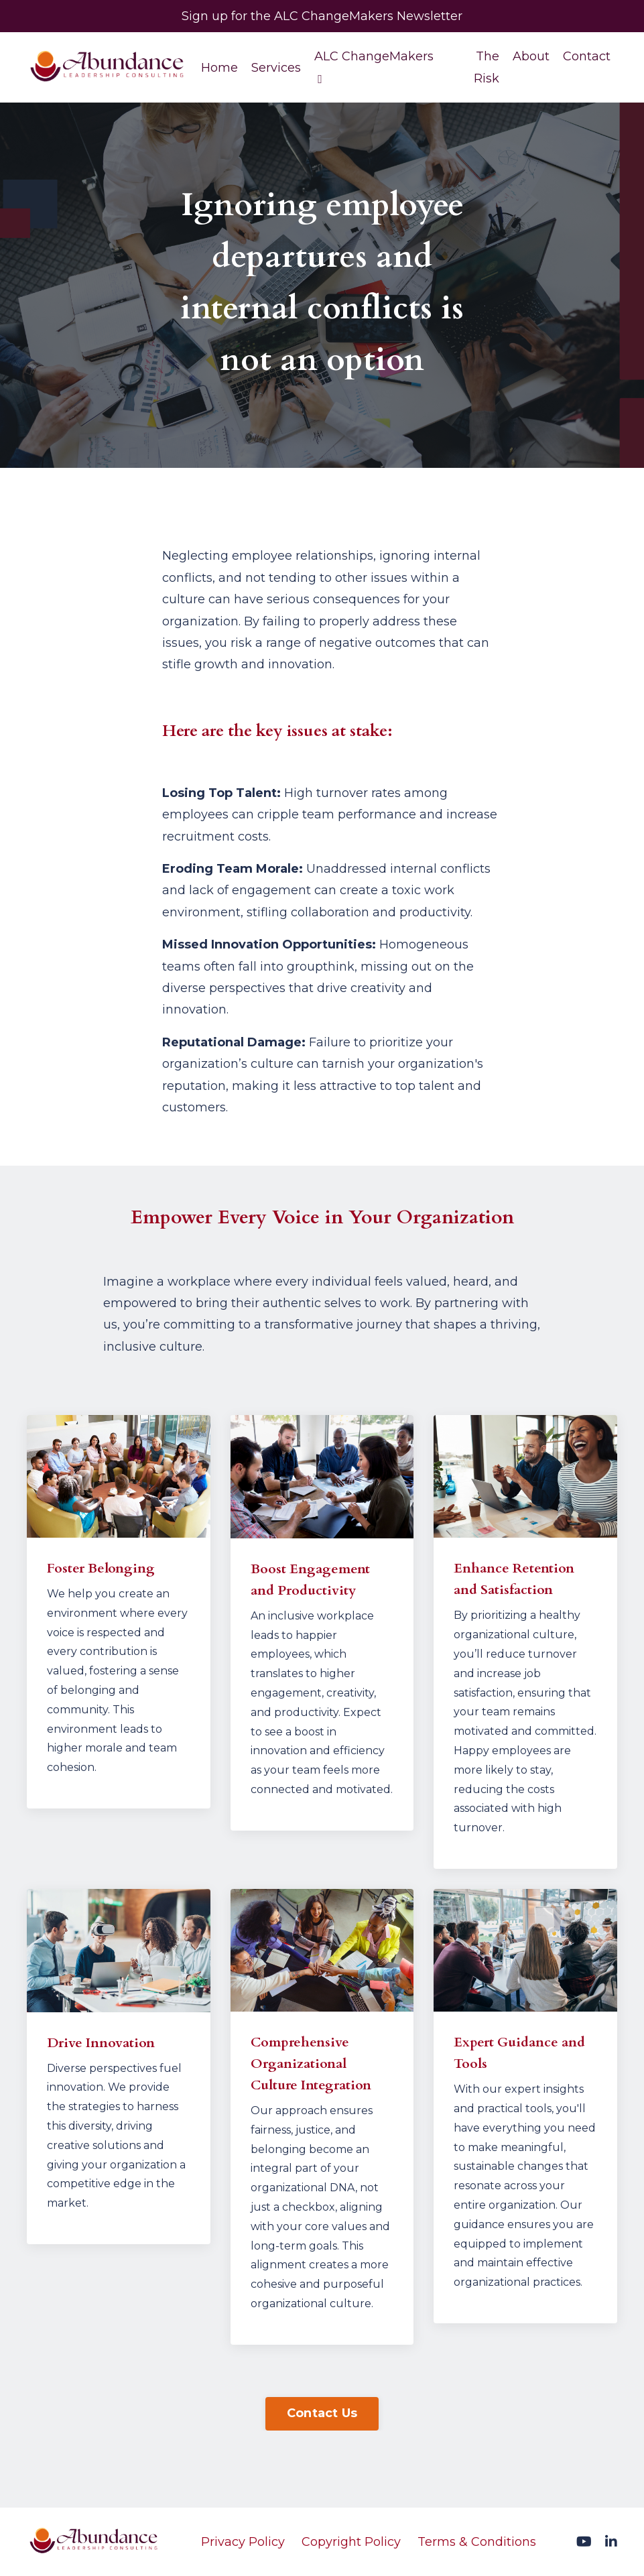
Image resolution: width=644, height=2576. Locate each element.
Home (219, 67)
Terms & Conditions (476, 2541)
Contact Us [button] (322, 2413)
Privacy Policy (243, 2541)
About (531, 56)
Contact (586, 56)
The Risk (486, 67)
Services (276, 67)
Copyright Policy (351, 2541)
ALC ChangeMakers (374, 66)
